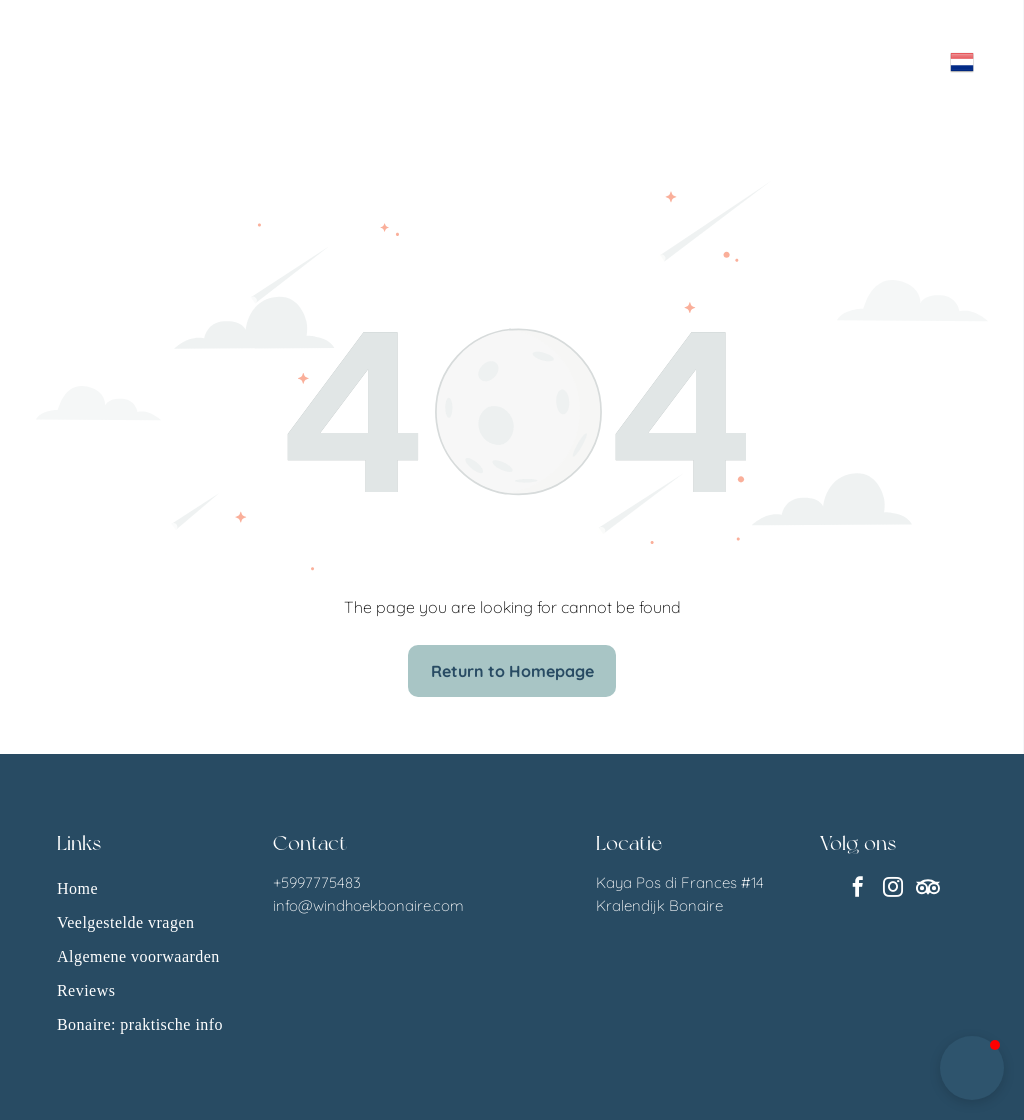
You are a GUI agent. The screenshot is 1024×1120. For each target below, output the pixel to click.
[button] (972, 1068)
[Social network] (928, 889)
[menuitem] (144, 889)
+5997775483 (317, 882)
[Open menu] (890, 62)
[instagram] (893, 889)
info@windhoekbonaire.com (368, 905)
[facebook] (858, 889)
